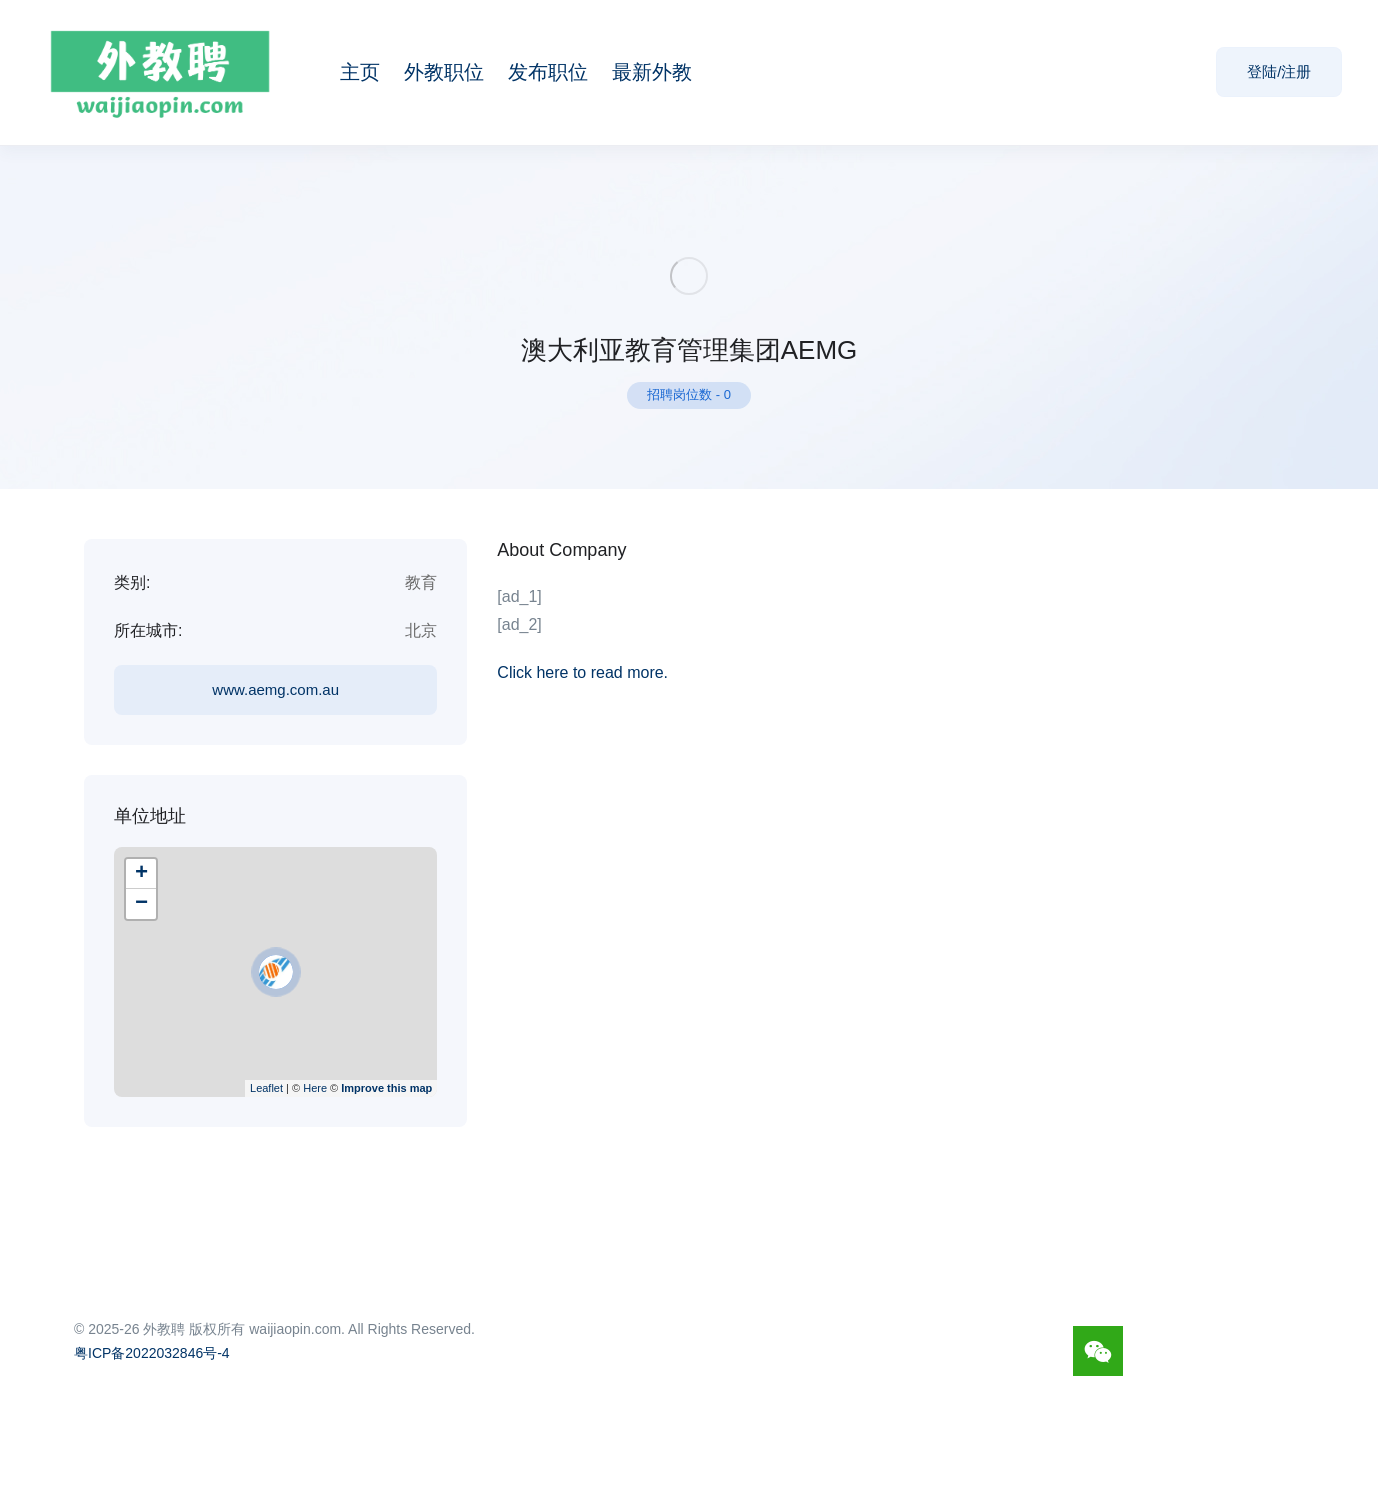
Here (315, 1088)
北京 (421, 630)
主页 (360, 72)
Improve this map (386, 1088)
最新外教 (652, 72)
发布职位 (548, 72)
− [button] (141, 904)
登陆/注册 (1279, 71)
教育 (421, 582)
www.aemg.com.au (275, 689)
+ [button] (141, 874)
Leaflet (266, 1088)
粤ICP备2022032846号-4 (152, 1353)
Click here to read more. (582, 672)
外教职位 (444, 72)
